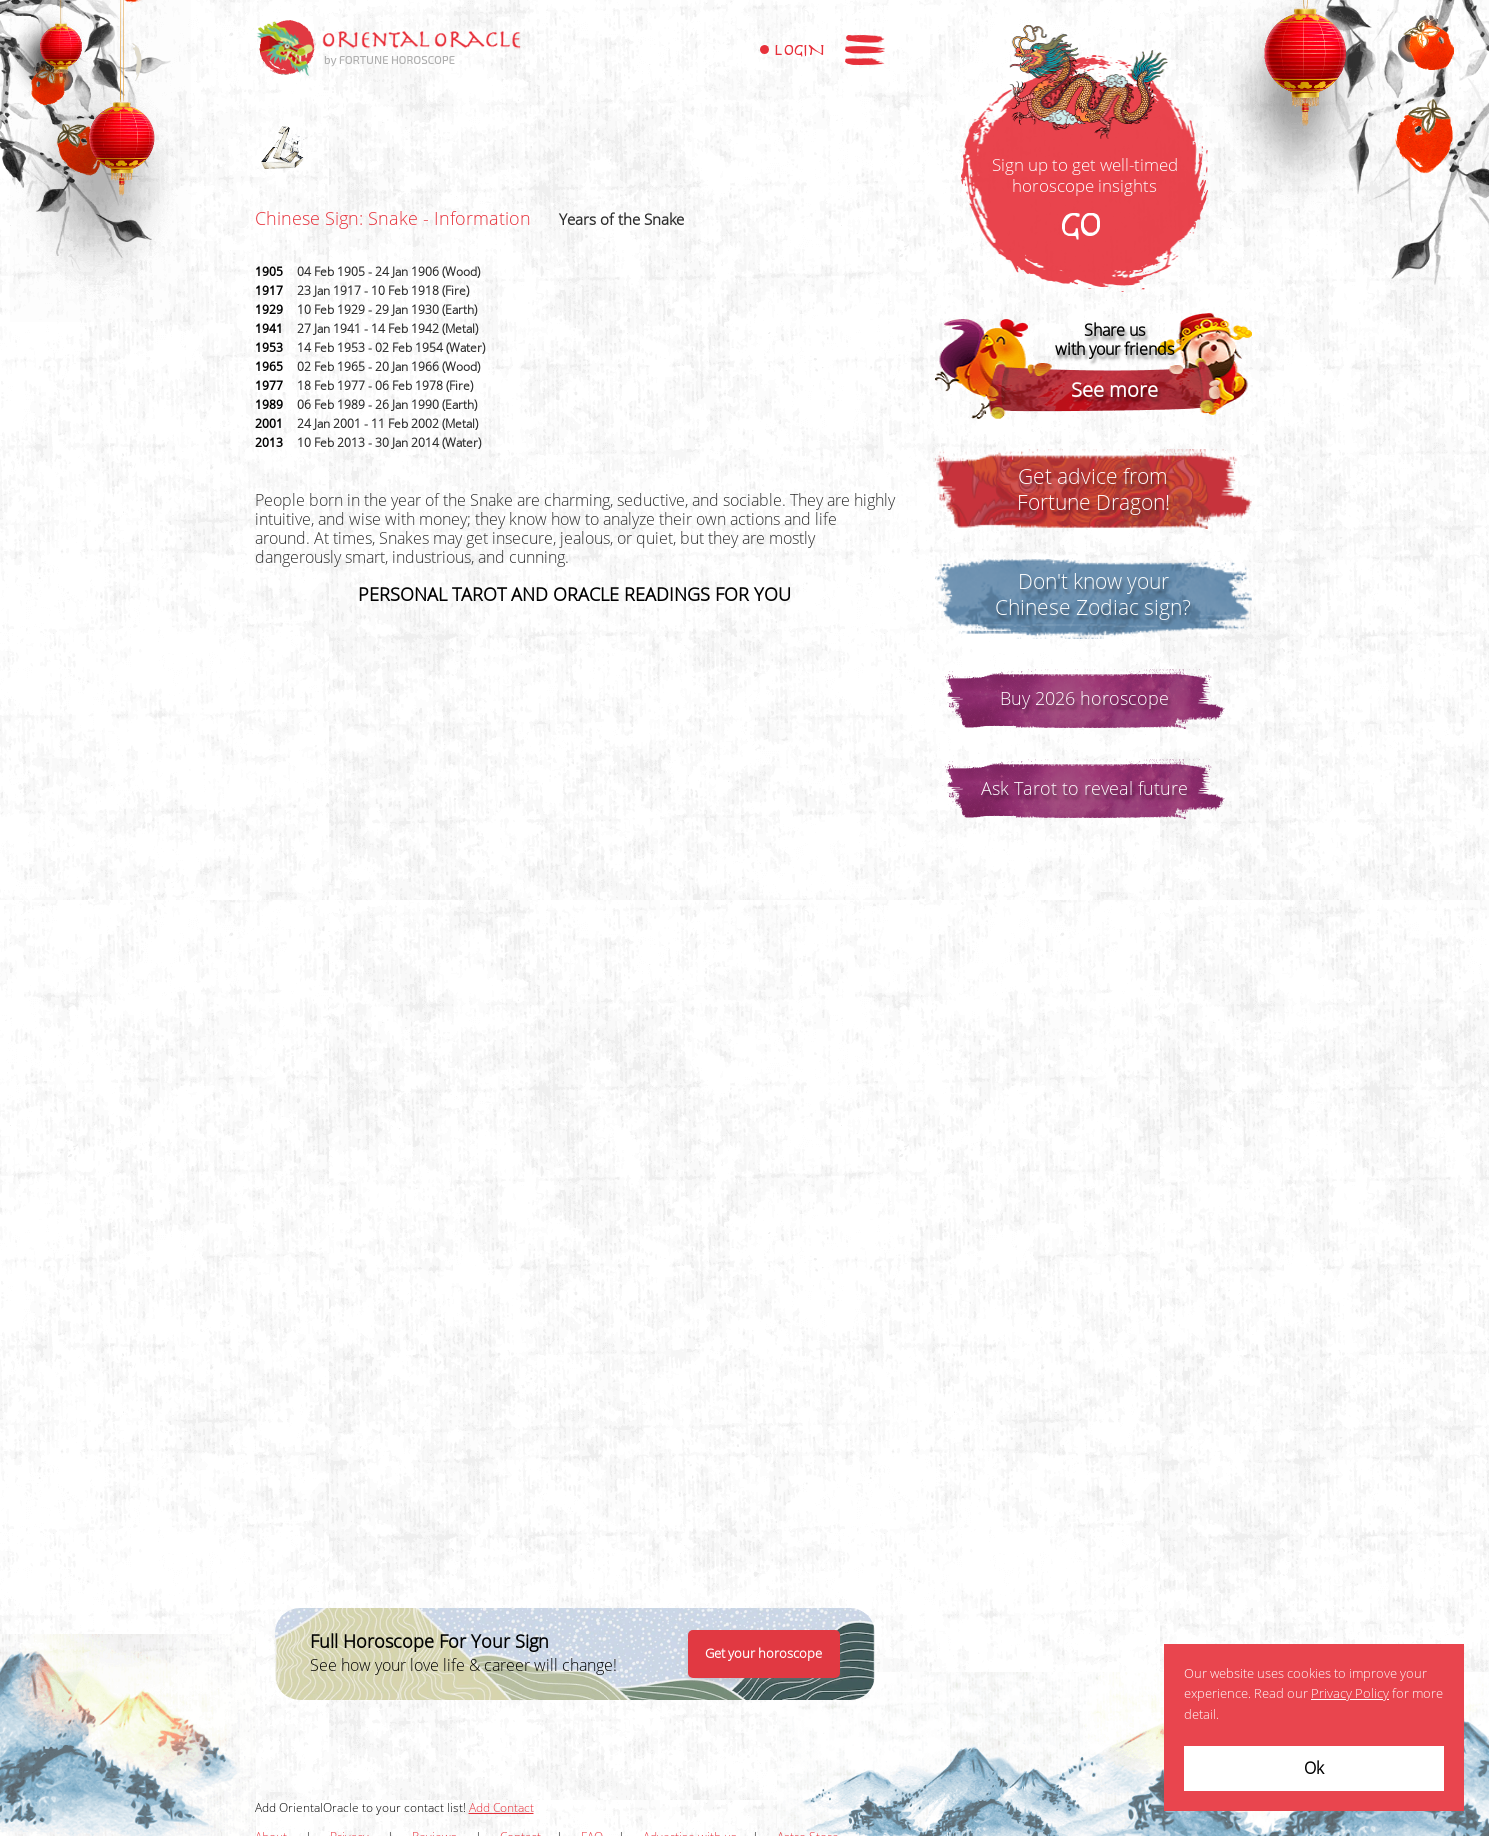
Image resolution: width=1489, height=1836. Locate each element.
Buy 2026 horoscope (1084, 699)
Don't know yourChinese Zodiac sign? (1093, 595)
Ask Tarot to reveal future (1084, 789)
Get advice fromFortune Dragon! (1093, 490)
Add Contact (501, 1808)
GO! (1085, 227)
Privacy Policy (1350, 1694)
